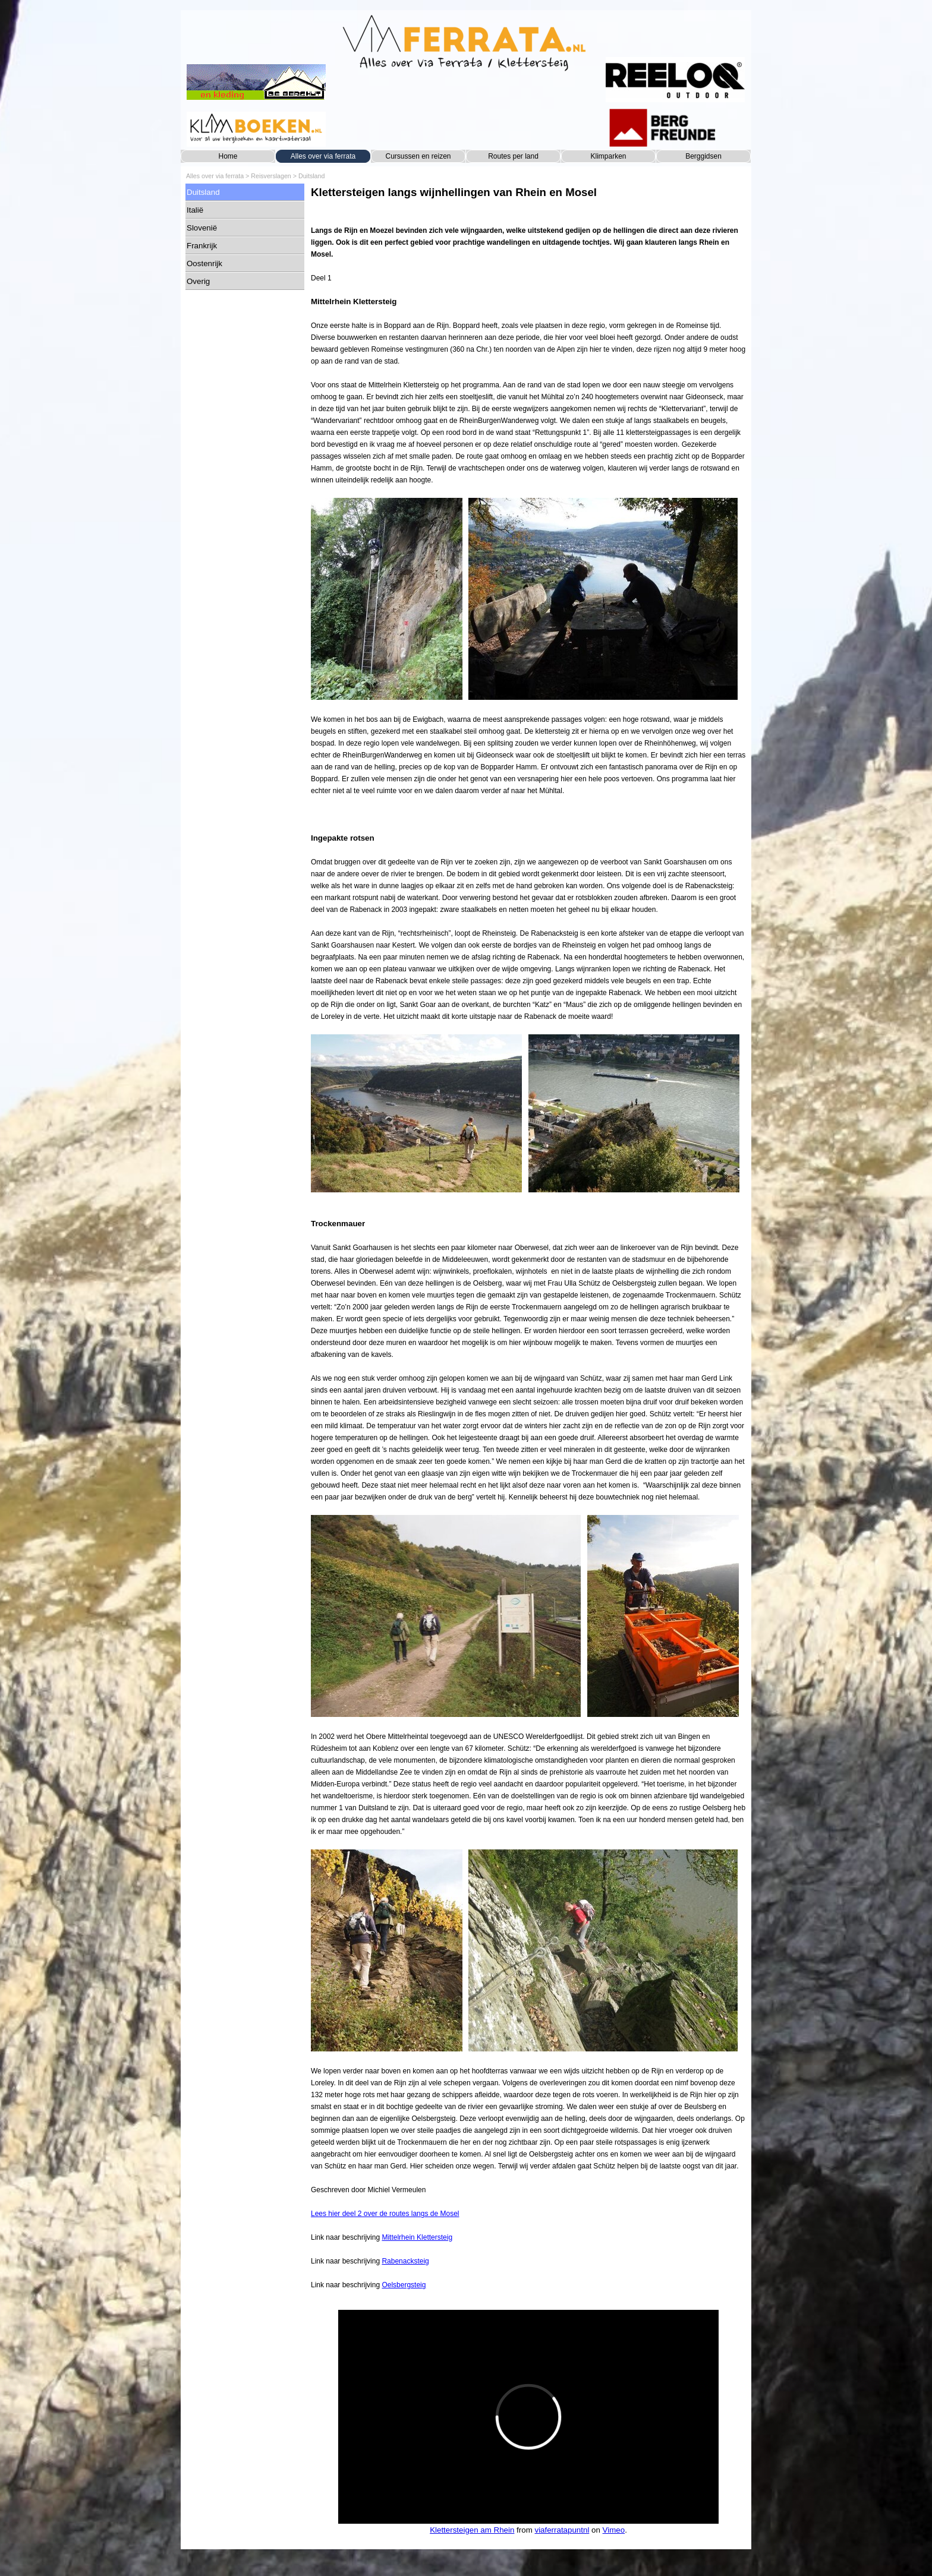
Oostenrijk (204, 263)
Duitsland (311, 175)
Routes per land (513, 156)
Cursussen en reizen (418, 156)
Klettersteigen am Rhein (472, 2530)
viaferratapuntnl (561, 2530)
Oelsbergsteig (404, 2285)
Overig (198, 281)
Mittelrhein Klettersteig (417, 2237)
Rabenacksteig (405, 2261)
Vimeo (614, 2530)
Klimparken (608, 156)
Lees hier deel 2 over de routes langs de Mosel (385, 2213)
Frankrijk (202, 245)
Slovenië (202, 227)
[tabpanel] (528, 1243)
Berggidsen (703, 156)
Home (227, 156)
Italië (195, 210)
